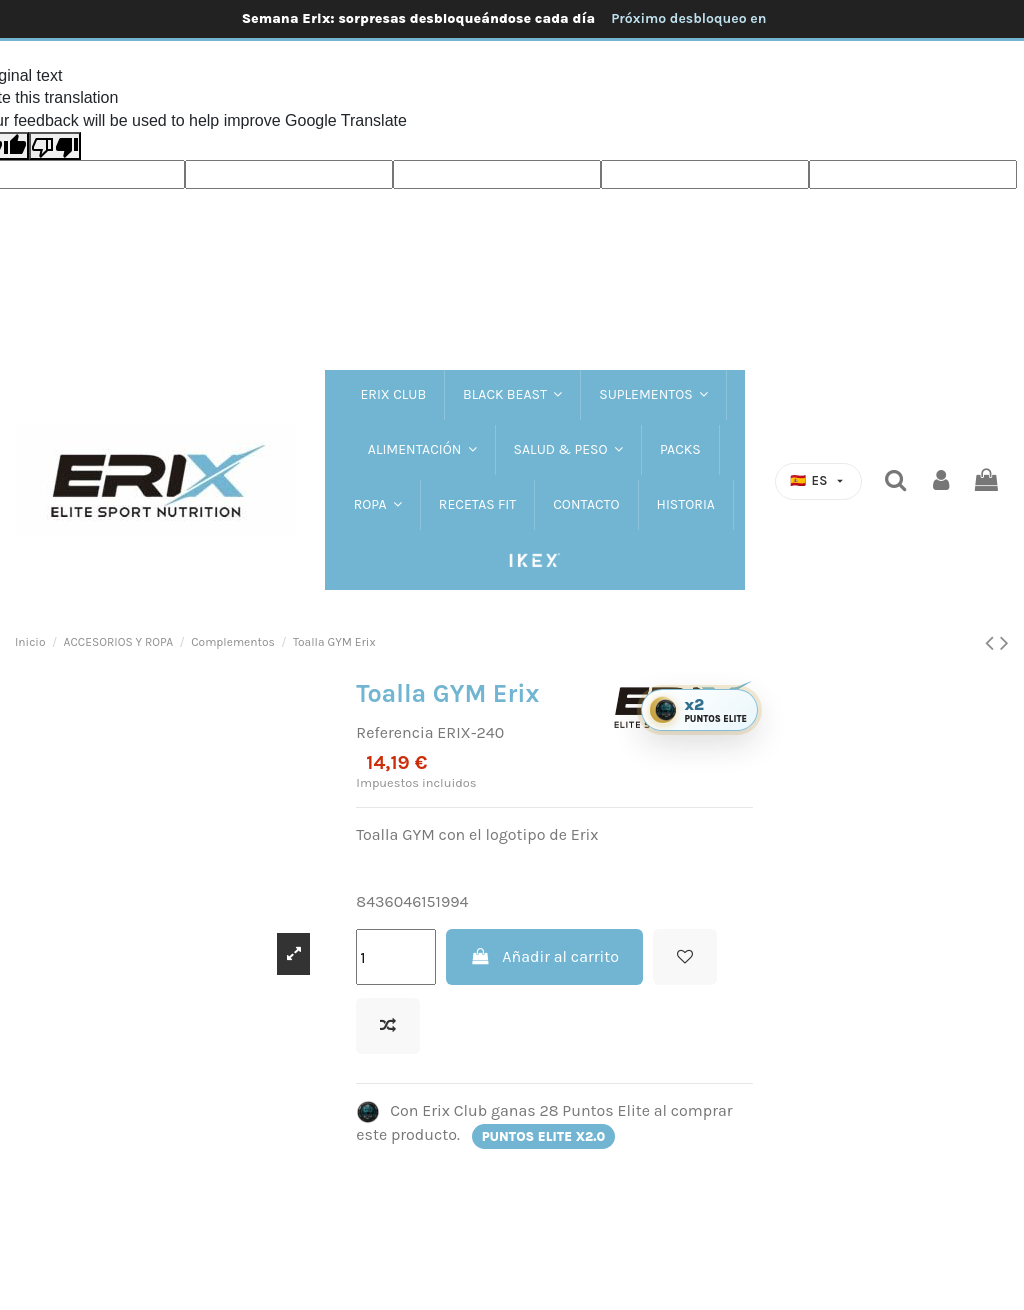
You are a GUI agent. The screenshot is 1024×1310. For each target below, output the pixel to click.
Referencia (394, 732)
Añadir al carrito (544, 956)
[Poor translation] (55, 146)
